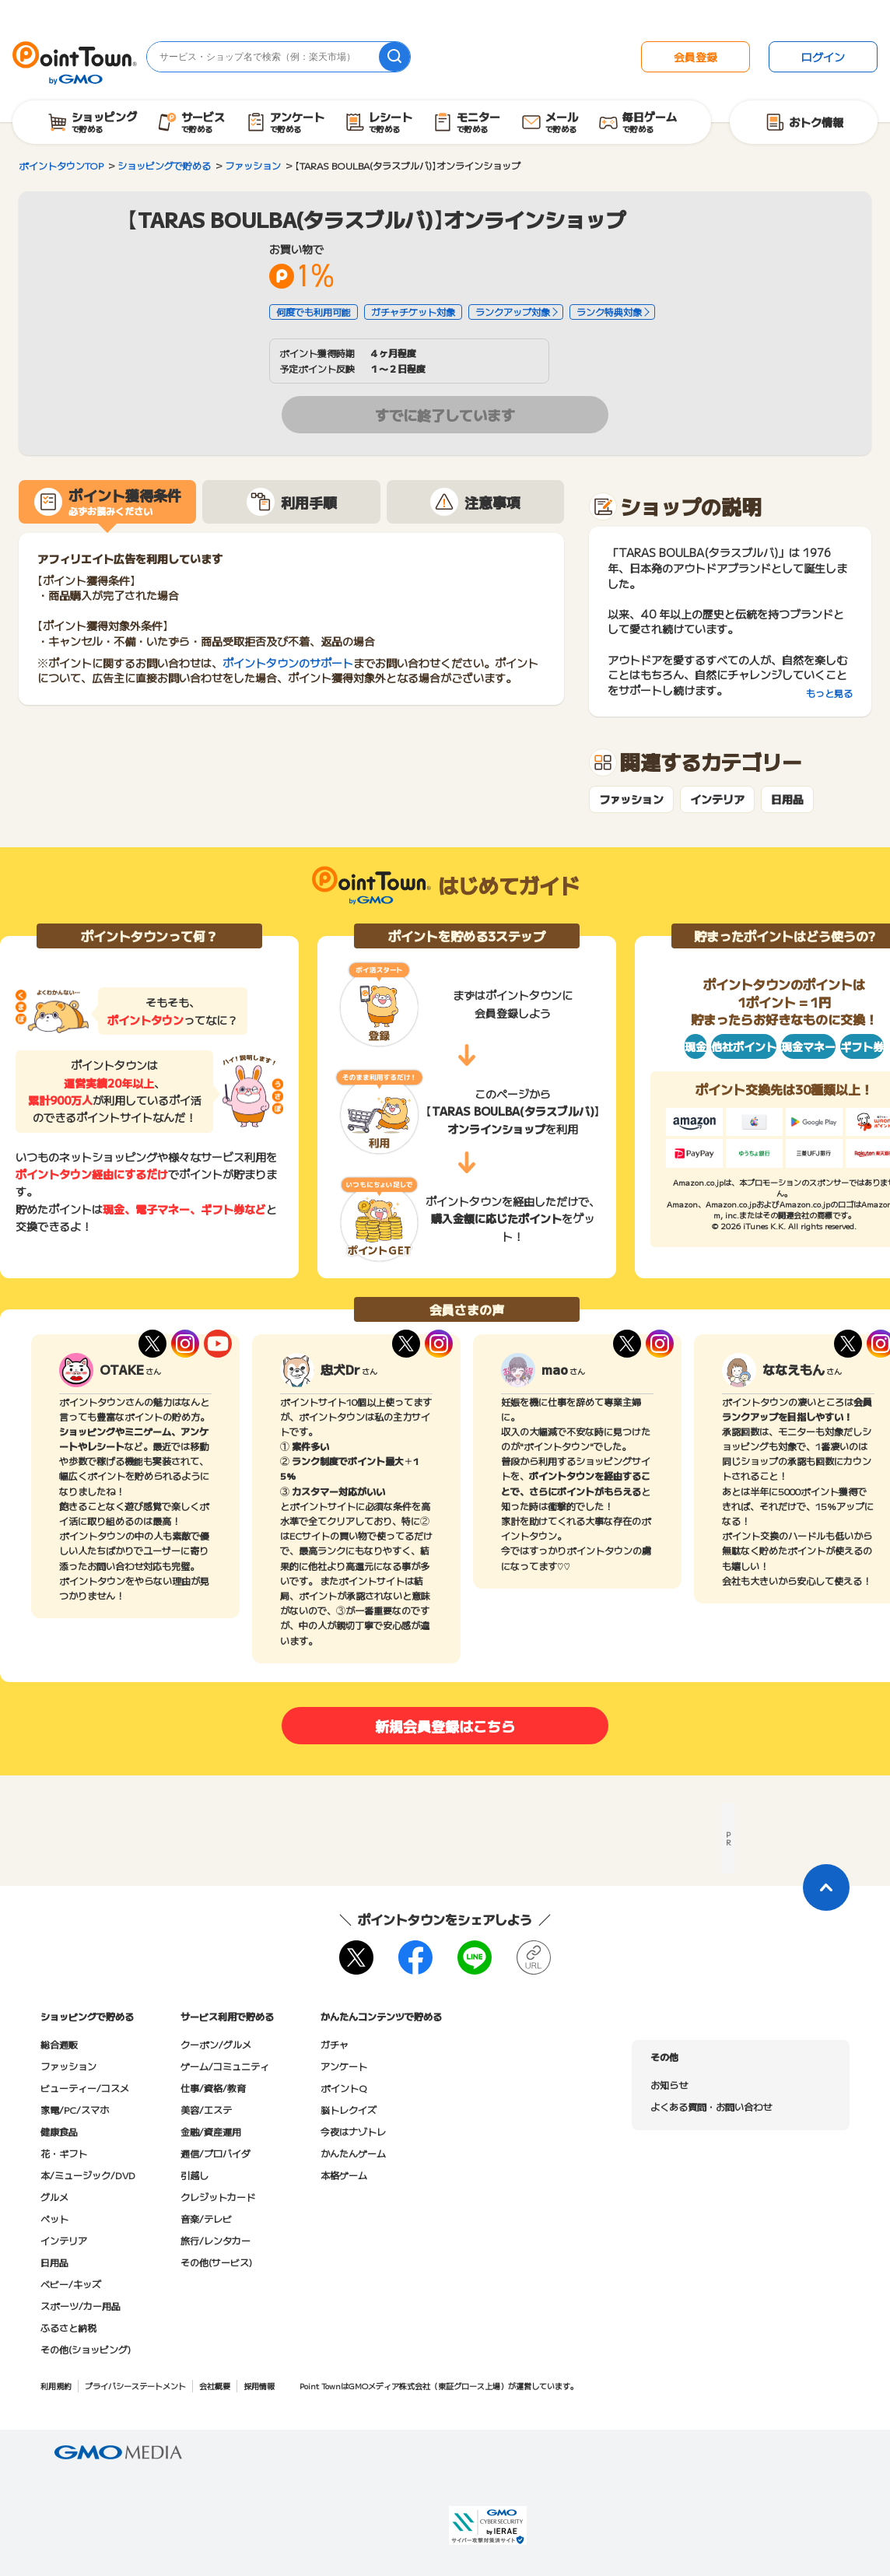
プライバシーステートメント (135, 2386)
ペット (54, 2218)
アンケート (344, 2066)
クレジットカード (217, 2196)
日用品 (787, 799)
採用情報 (259, 2386)
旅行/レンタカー (215, 2240)
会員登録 (695, 57)
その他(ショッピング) (85, 2349)
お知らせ (669, 2084)
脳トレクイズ (349, 2109)
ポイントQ (343, 2087)
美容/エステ (206, 2109)
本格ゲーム (344, 2175)
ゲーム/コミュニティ (224, 2066)
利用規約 (56, 2386)
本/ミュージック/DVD (87, 2175)
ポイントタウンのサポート (288, 663)
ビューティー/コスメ (84, 2087)
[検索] (394, 57)
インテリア (717, 799)
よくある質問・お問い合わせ (711, 2106)
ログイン (823, 57)
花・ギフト (63, 2153)
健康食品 (59, 2131)
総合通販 (59, 2044)
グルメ (54, 2196)
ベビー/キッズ (70, 2283)
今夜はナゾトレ (353, 2131)
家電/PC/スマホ (74, 2109)
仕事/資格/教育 (213, 2087)
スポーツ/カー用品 (80, 2305)
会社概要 (214, 2386)
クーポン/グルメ (215, 2044)
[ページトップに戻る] (826, 1887)
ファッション (631, 799)
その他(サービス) (216, 2262)
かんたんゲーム (353, 2153)
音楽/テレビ (206, 2218)
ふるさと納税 (68, 2327)
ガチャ (335, 2044)
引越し (194, 2175)
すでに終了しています (445, 415)
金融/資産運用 (210, 2131)
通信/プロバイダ (215, 2153)
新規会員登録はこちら (445, 1726)
